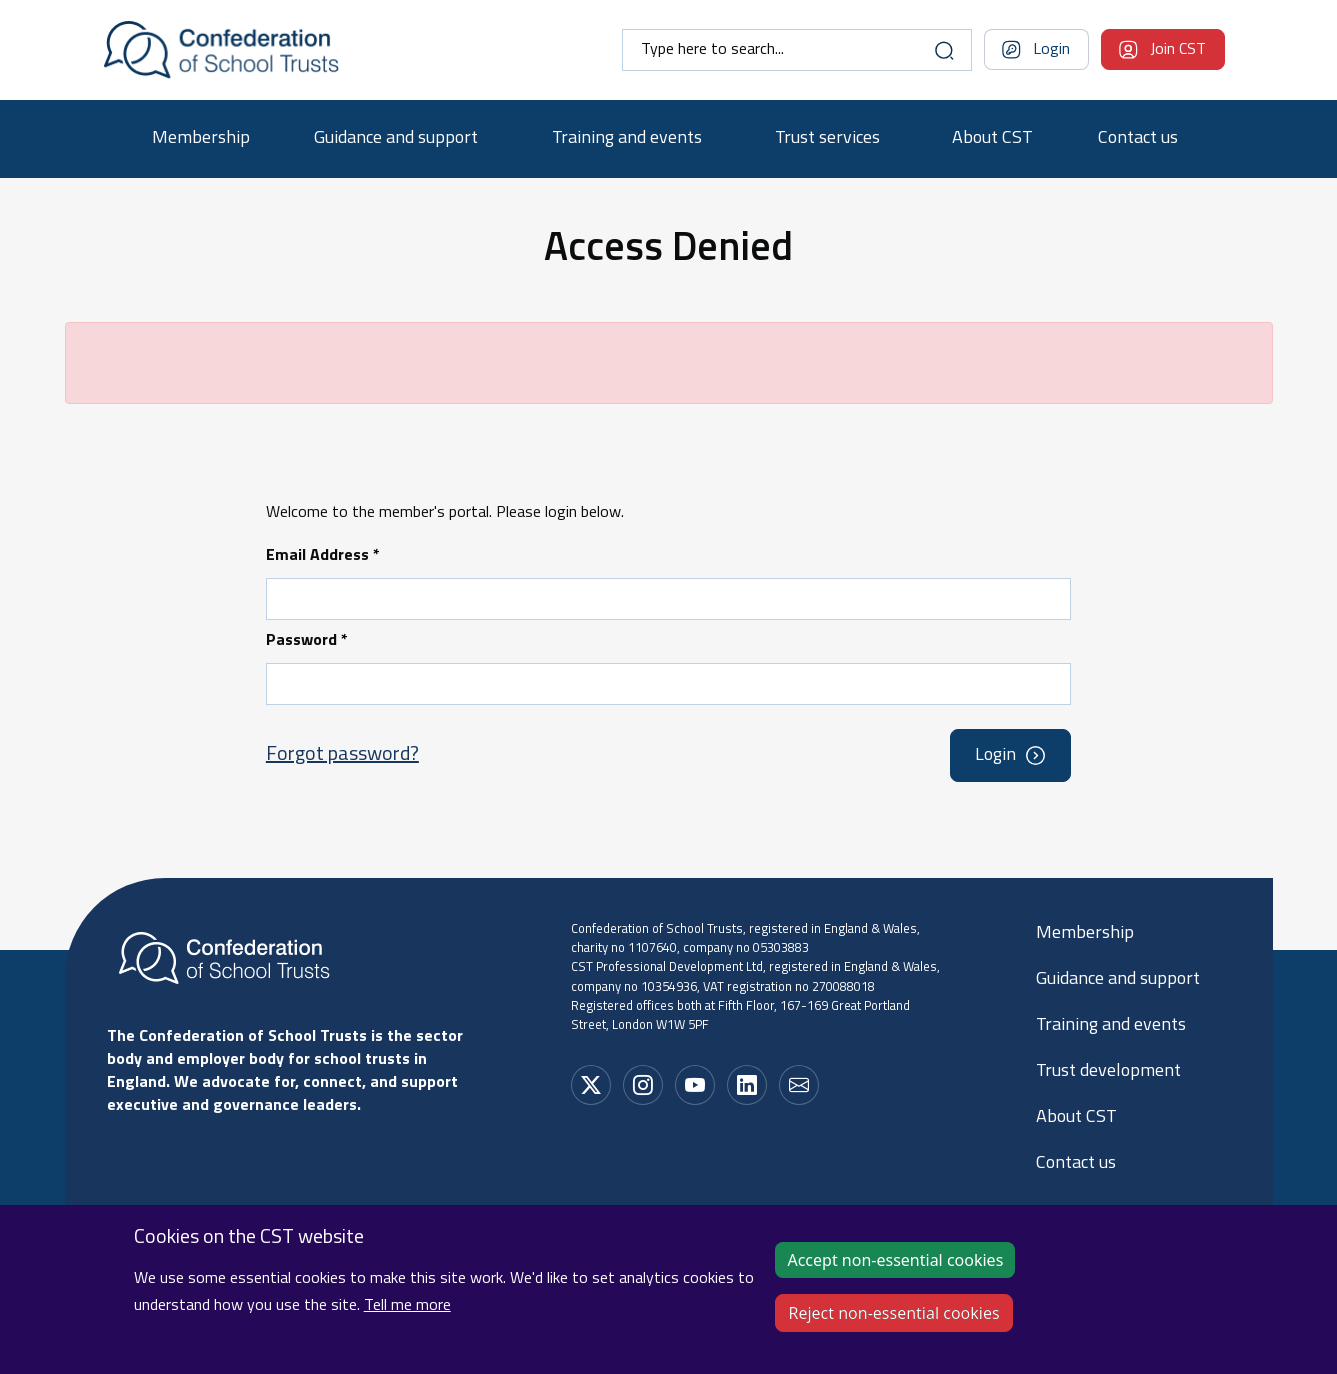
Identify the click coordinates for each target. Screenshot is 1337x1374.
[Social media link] (591, 1085)
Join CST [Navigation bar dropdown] (1178, 50)
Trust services (827, 138)
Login (1051, 50)
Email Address (323, 556)
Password (307, 641)
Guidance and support (396, 138)
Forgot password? (342, 755)
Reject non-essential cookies (893, 1325)
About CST (992, 138)
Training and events (627, 138)
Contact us (1138, 138)
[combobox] (797, 50)
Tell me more (407, 1318)
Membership (201, 138)
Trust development (1108, 1071)
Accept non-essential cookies (895, 1272)
